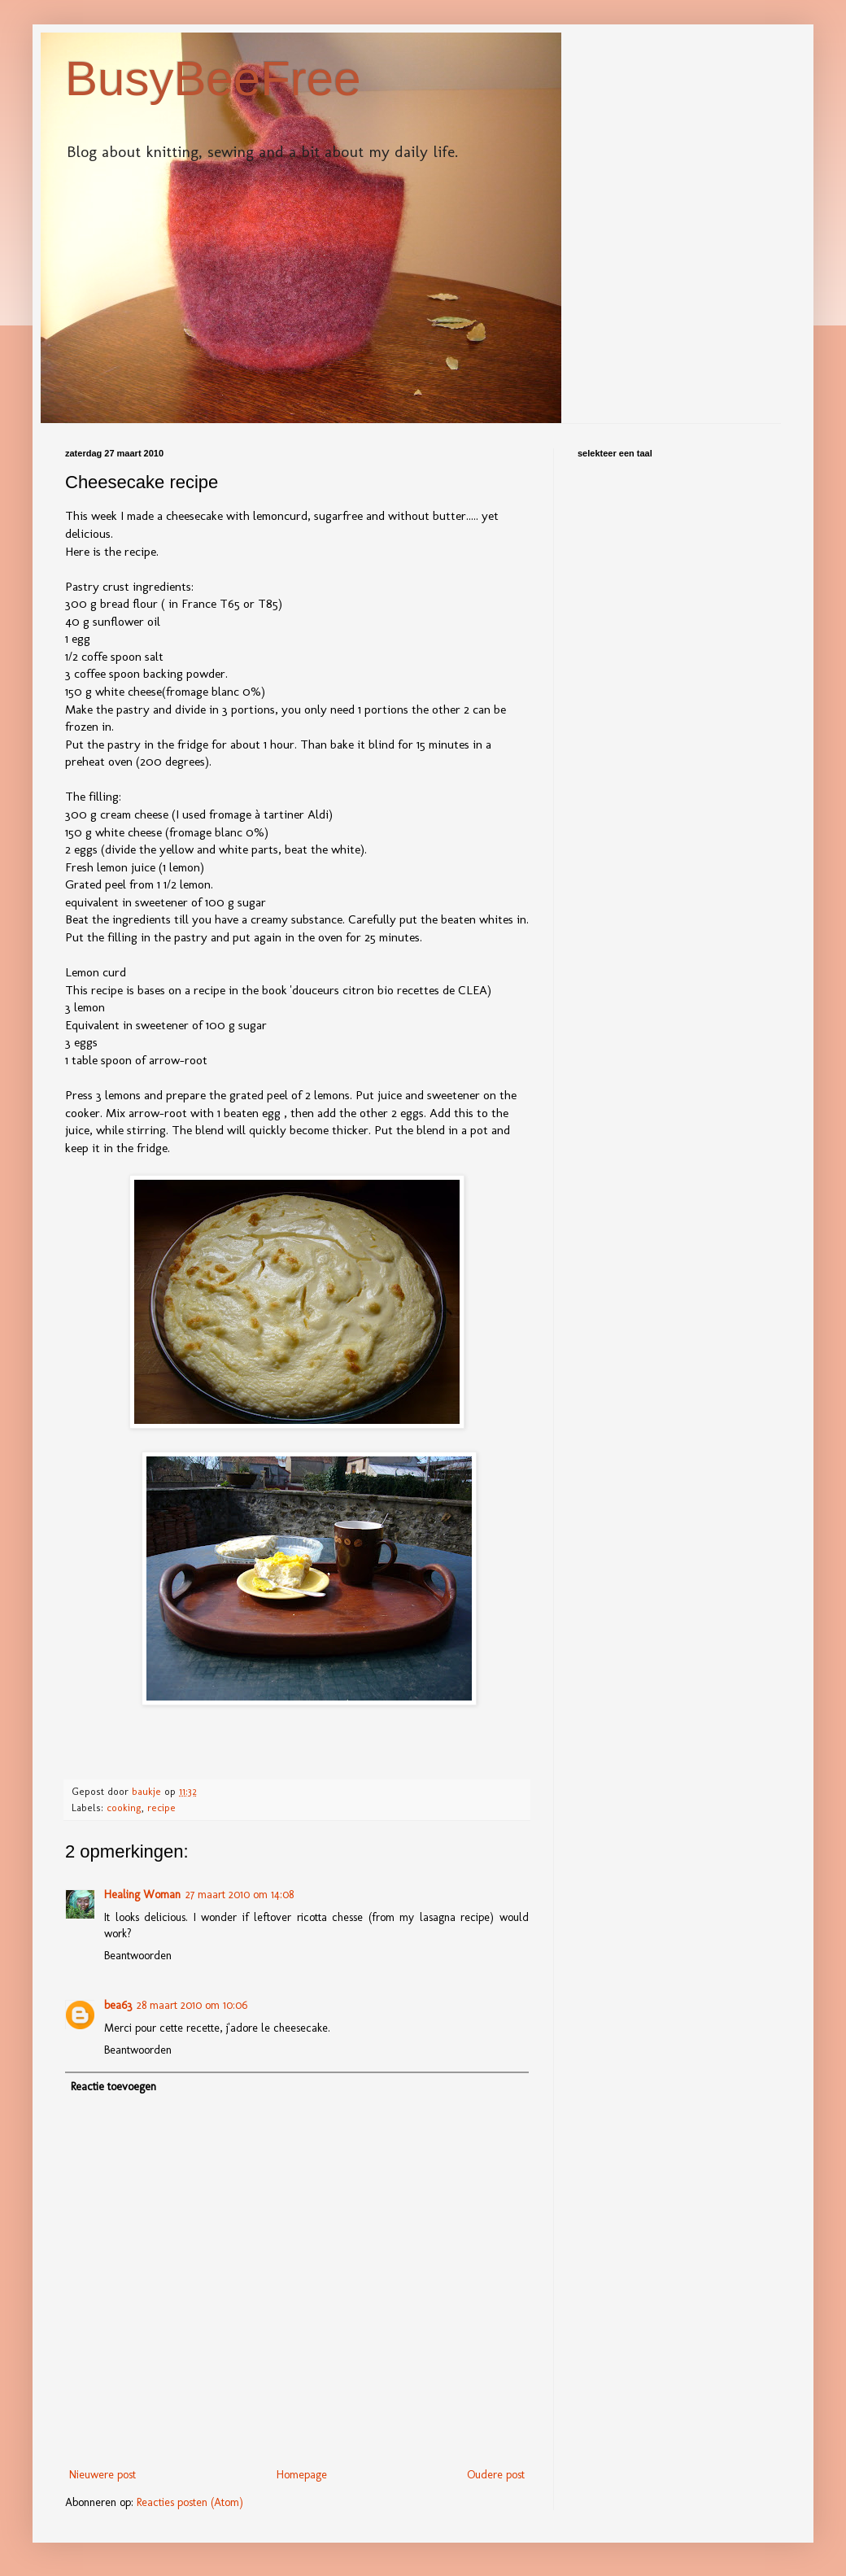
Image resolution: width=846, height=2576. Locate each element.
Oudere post (496, 2475)
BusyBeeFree (213, 78)
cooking (124, 1807)
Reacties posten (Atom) (190, 2502)
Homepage (302, 2475)
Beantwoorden (138, 1956)
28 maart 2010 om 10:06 (192, 2005)
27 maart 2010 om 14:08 (239, 1894)
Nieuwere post (102, 2475)
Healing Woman (142, 1894)
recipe (161, 1807)
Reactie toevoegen (113, 2087)
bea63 (118, 2005)
